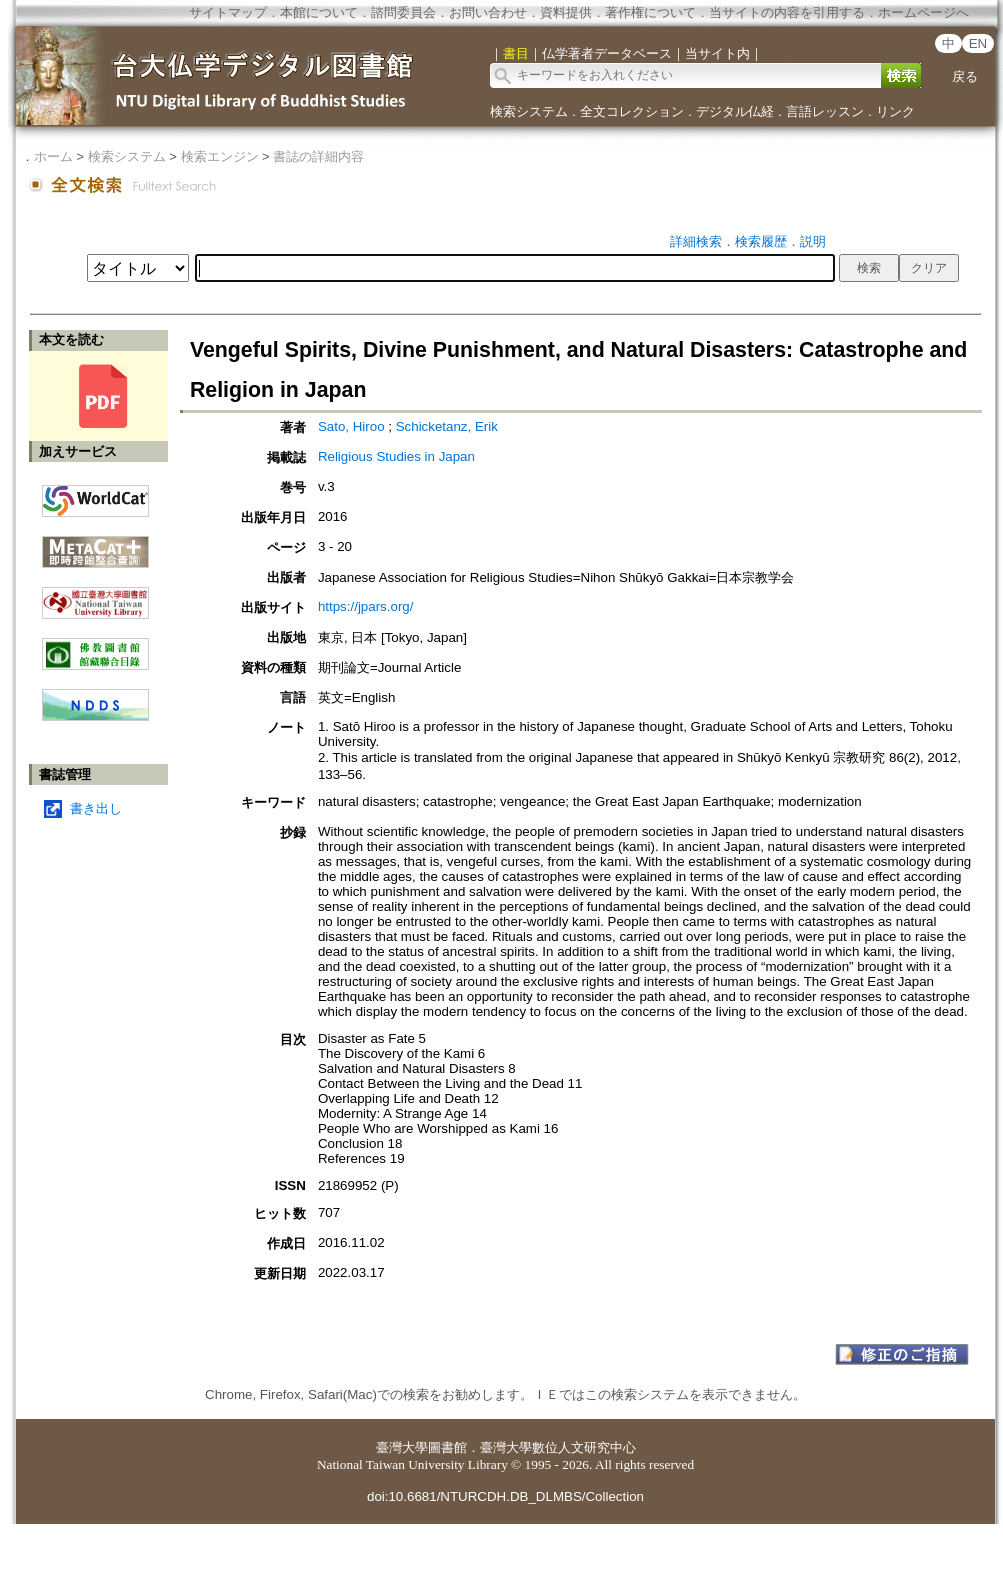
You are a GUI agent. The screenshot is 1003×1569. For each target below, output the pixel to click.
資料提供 (566, 12)
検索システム (529, 111)
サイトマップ (228, 12)
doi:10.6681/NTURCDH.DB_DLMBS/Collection (505, 1496)
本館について (319, 12)
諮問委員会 (403, 12)
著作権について (650, 12)
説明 (813, 241)
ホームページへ (923, 12)
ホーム (53, 156)
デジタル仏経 (735, 111)
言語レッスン (825, 111)
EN (978, 43)
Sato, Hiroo (353, 426)
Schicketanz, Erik (447, 426)
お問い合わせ (488, 12)
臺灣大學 (402, 1447)
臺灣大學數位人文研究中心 (558, 1447)
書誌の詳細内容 (318, 156)
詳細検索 (696, 241)
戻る (965, 76)
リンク (895, 111)
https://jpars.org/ (366, 606)
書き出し (96, 808)
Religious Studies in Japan (396, 456)
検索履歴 (761, 241)
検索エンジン (220, 156)
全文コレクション (632, 111)
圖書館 (447, 1447)
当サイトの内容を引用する (787, 12)
